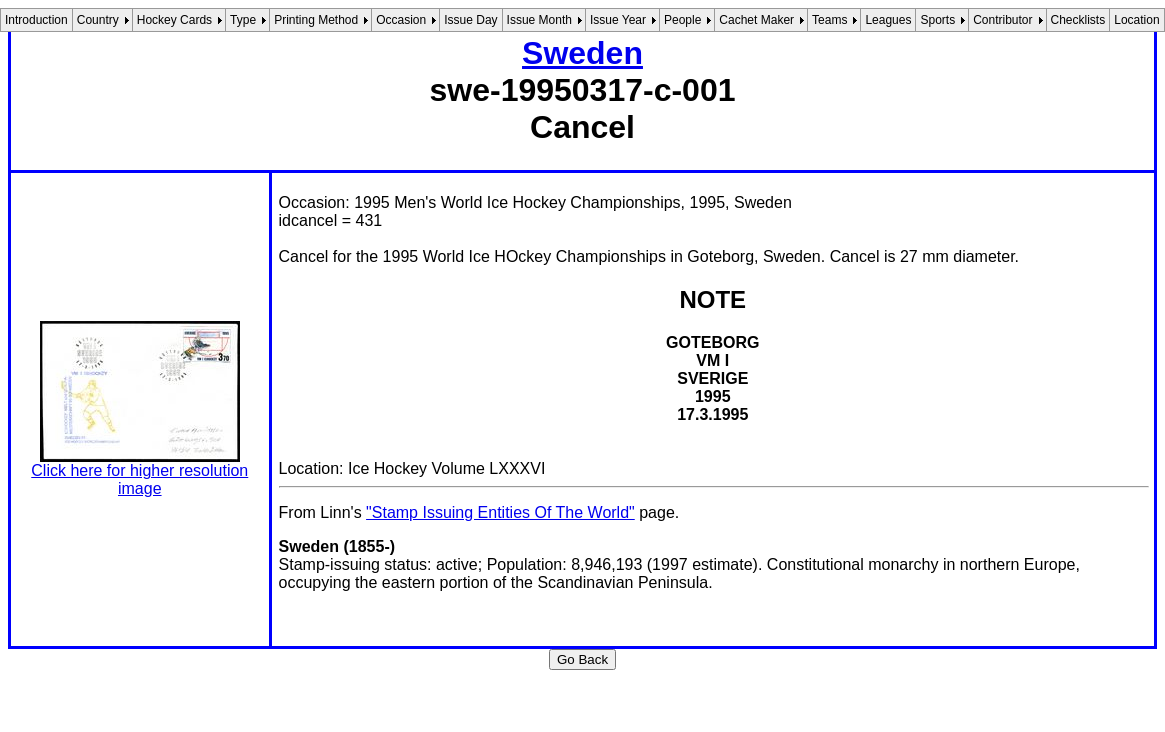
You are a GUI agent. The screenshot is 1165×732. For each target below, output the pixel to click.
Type (243, 20)
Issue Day (470, 20)
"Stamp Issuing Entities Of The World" (500, 512)
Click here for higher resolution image (139, 479)
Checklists (1078, 20)
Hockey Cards (174, 20)
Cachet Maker (756, 20)
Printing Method (316, 20)
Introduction (36, 20)
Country (98, 20)
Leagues (888, 20)
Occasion (401, 20)
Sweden (582, 53)
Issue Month (539, 20)
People (682, 20)
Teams (829, 20)
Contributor (1002, 20)
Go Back (582, 659)
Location (1136, 20)
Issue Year (618, 20)
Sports (937, 20)
